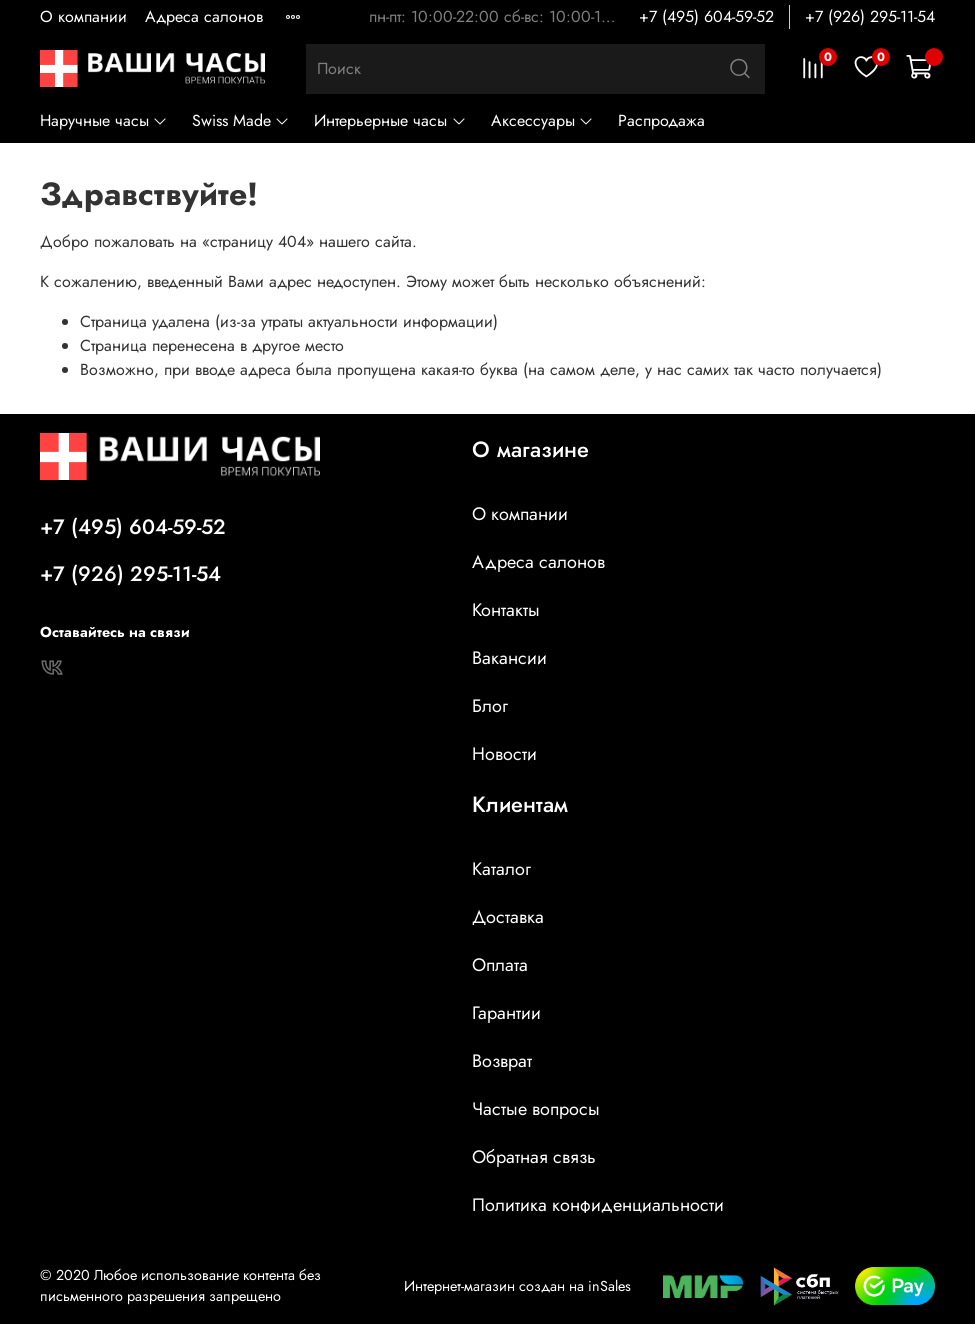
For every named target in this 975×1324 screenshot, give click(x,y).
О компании (83, 16)
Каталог (501, 869)
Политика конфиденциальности (598, 1205)
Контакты (506, 610)
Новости (504, 754)
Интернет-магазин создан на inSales (517, 1286)
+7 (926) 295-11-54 (870, 16)
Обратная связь (534, 1157)
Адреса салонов (204, 16)
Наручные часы (104, 120)
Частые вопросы (536, 1109)
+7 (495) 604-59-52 (706, 16)
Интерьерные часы (390, 120)
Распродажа (661, 120)
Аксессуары (542, 120)
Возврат (502, 1061)
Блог (490, 706)
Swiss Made (241, 120)
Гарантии (506, 1013)
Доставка (508, 917)
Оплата (500, 965)
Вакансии (509, 658)
